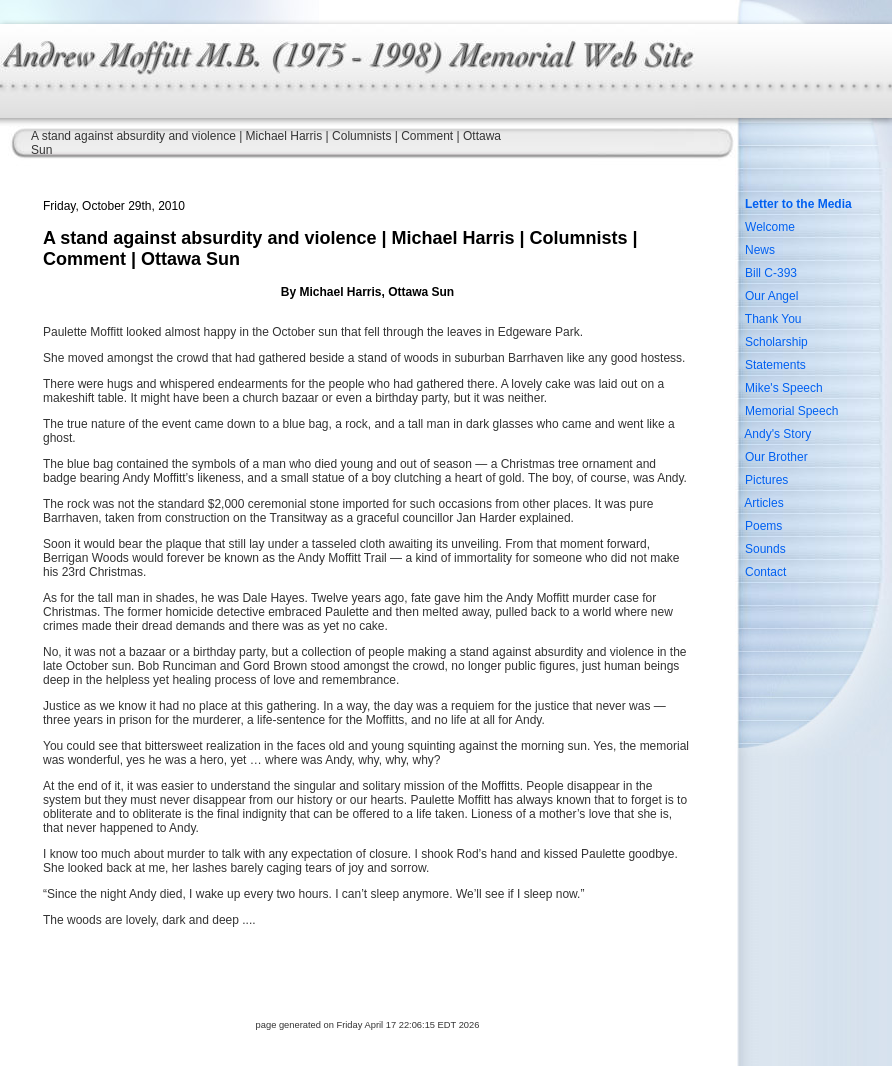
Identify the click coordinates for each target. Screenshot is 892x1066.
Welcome (770, 227)
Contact (765, 572)
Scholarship (776, 342)
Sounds (765, 549)
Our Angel (771, 296)
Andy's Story (777, 434)
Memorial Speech (791, 411)
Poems (763, 526)
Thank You (773, 319)
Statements (775, 365)
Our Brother (776, 457)
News (760, 250)
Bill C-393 (771, 273)
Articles (763, 503)
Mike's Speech (784, 388)
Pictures (766, 480)
